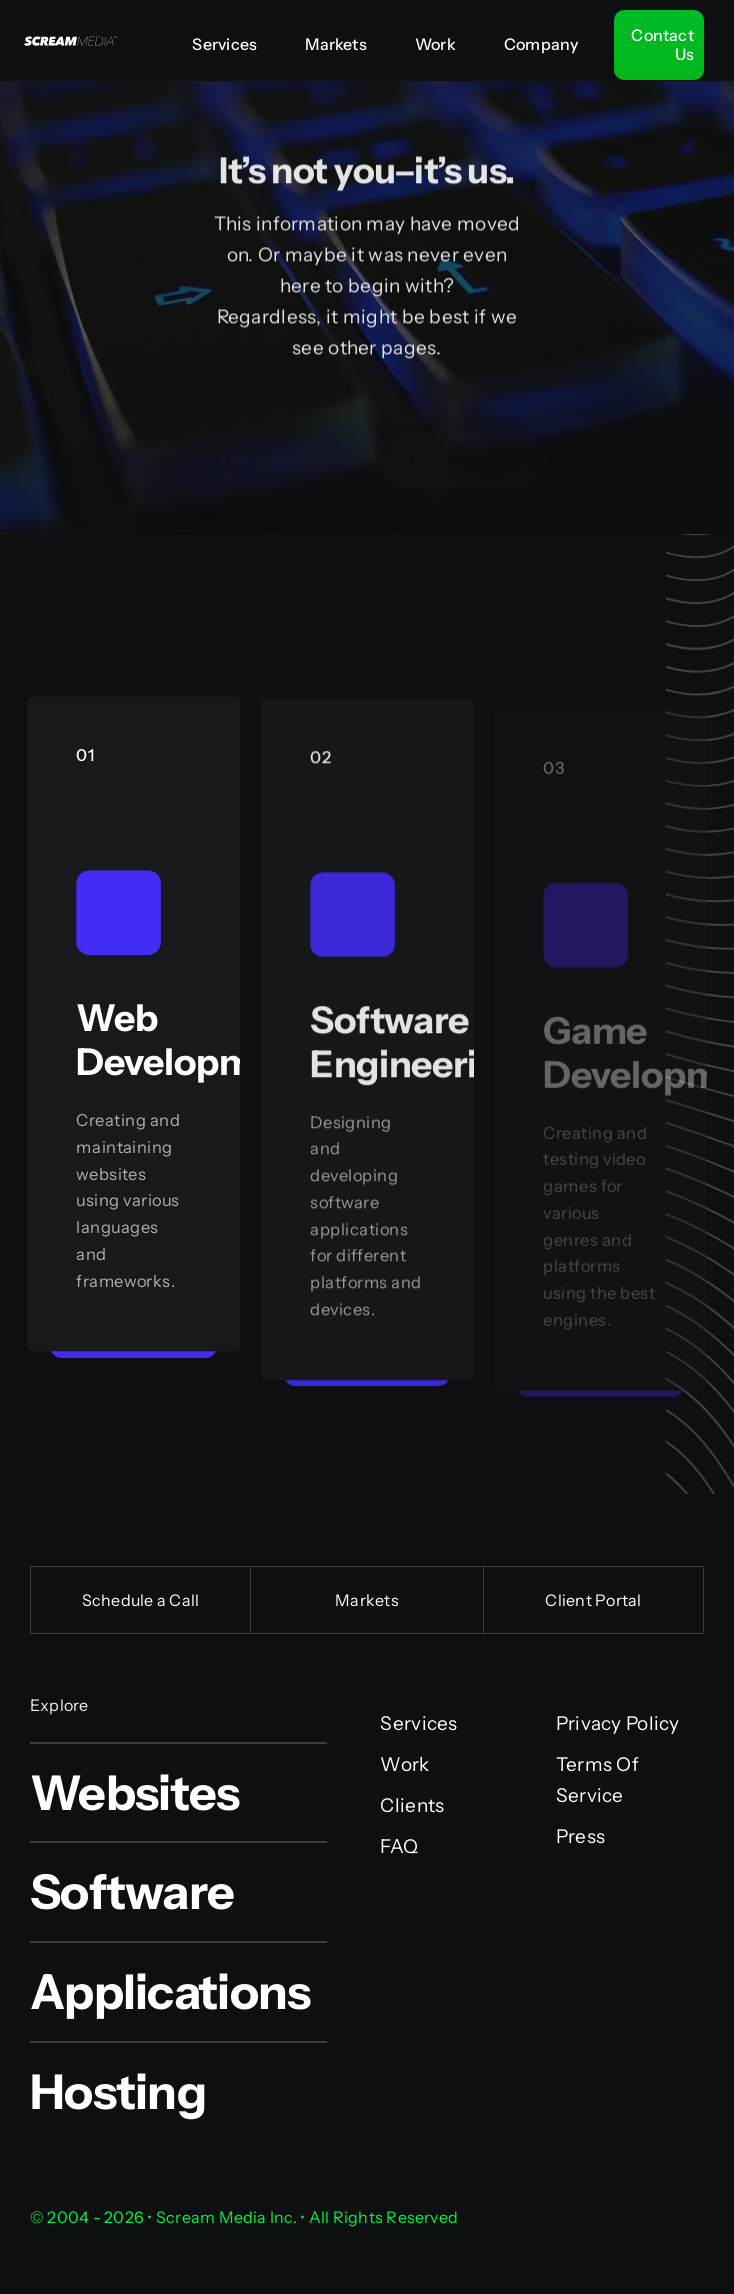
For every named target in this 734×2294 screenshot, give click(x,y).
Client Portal (593, 1600)
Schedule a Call (141, 1600)
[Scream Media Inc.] (68, 37)
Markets (367, 1600)
